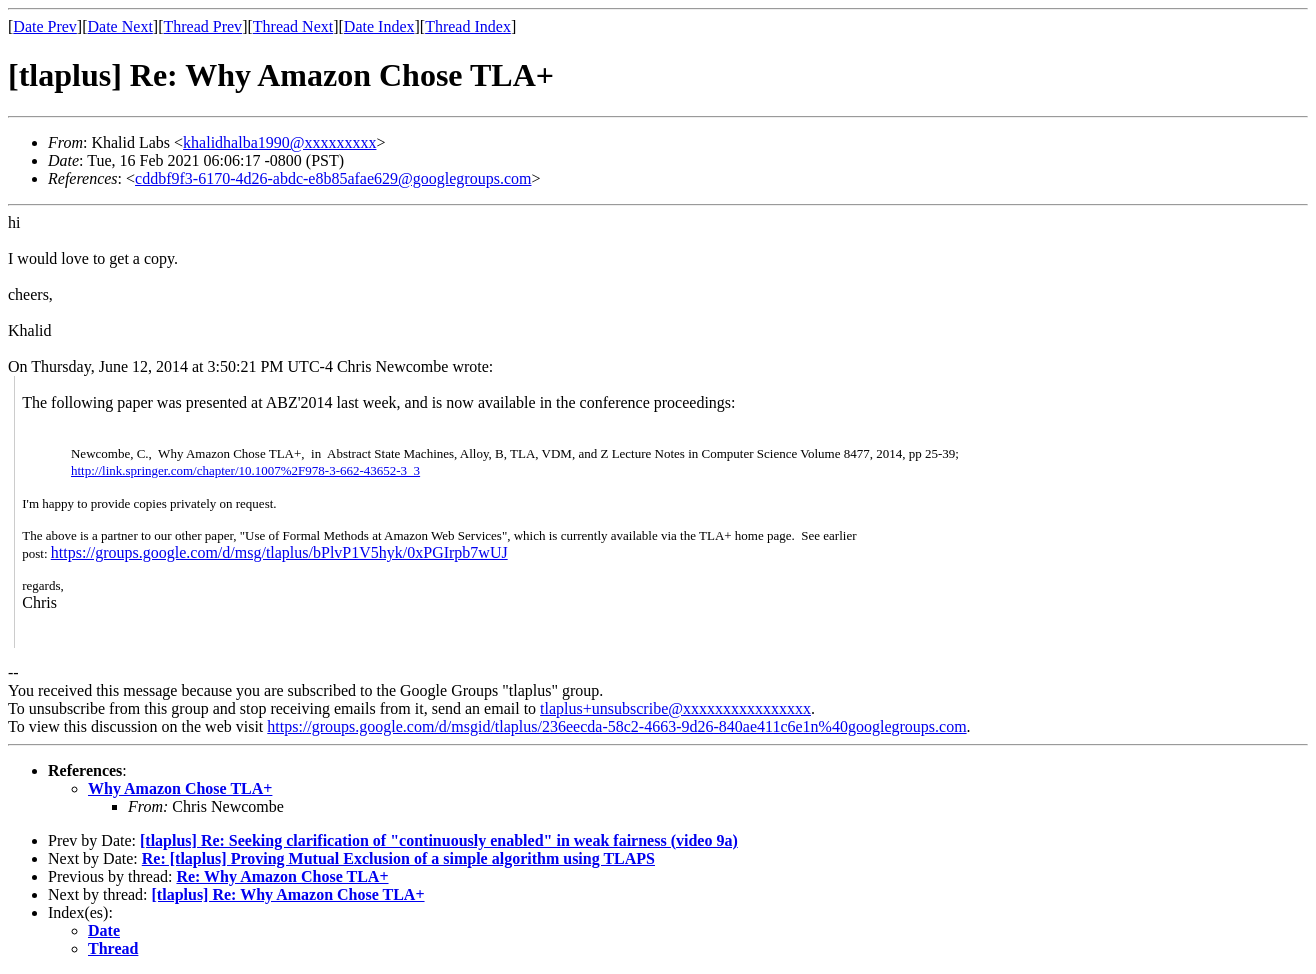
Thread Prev (202, 26)
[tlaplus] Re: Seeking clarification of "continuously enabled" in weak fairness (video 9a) (439, 840)
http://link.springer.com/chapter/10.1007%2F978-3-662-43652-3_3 (245, 470)
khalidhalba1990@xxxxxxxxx (279, 142)
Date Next (120, 26)
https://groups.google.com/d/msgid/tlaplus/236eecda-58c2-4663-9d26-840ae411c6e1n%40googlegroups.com (616, 726)
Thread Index (468, 26)
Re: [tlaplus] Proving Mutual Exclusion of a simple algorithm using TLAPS (398, 858)
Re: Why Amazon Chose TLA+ (282, 876)
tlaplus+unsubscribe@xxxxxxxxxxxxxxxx (675, 708)
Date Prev (45, 26)
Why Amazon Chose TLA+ (180, 788)
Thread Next (293, 26)
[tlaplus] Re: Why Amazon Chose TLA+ (288, 894)
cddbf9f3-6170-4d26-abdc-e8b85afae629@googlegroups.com (333, 178)
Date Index (379, 26)
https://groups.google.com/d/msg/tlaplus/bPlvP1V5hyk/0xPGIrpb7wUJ (279, 552)
